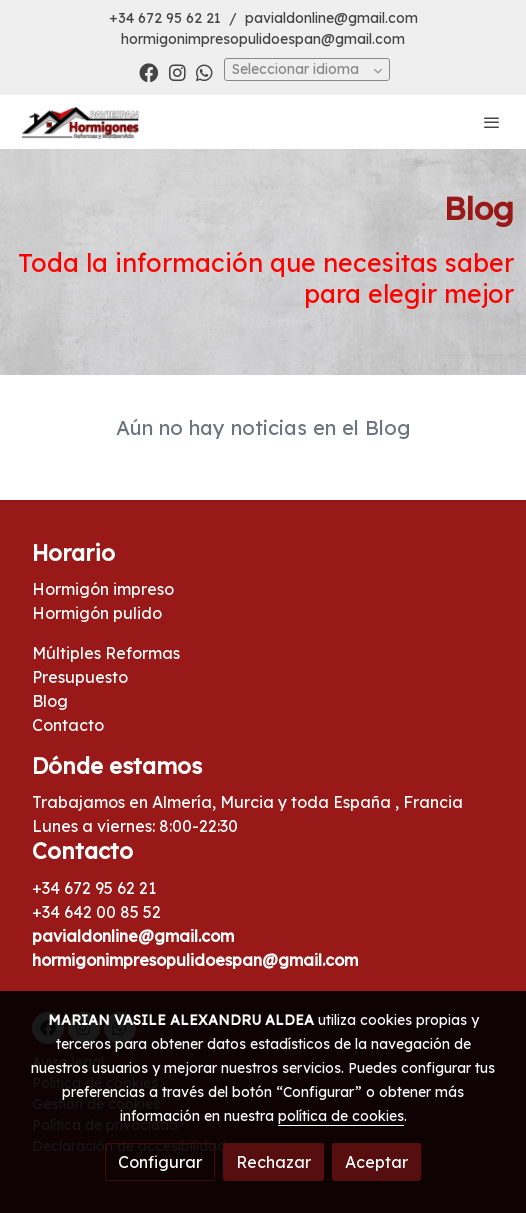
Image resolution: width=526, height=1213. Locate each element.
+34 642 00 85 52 (96, 912)
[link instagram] (177, 71)
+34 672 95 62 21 (165, 18)
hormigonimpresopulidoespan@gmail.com (263, 39)
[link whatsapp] (204, 71)
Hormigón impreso (103, 589)
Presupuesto (80, 677)
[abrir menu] (492, 122)
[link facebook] (148, 71)
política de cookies (341, 1116)
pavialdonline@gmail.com (331, 18)
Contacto (68, 725)
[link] (80, 122)
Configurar (160, 1162)
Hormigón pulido (97, 613)
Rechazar (273, 1162)
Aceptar (376, 1162)
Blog (50, 701)
